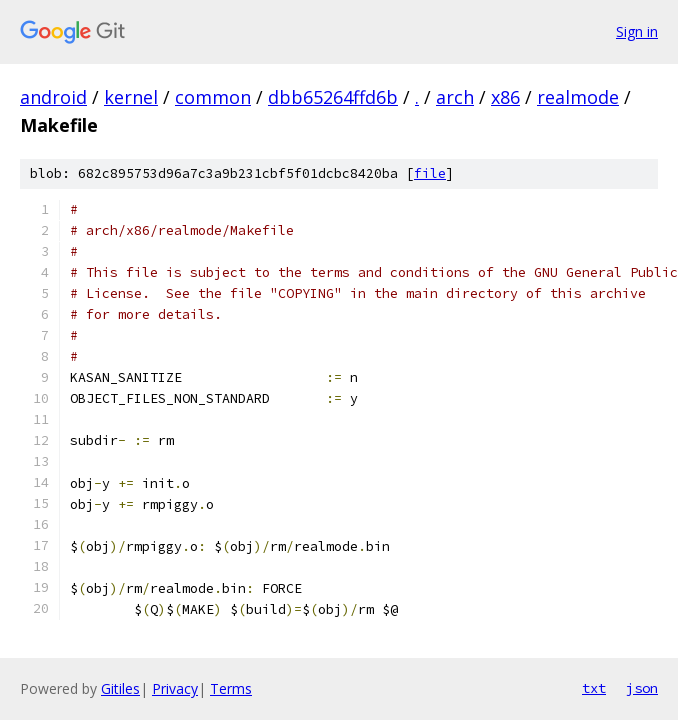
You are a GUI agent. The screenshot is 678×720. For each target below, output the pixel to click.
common (213, 97)
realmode (578, 97)
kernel (131, 97)
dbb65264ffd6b (333, 97)
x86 (505, 97)
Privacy (175, 688)
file (430, 173)
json (642, 688)
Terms (231, 688)
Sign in (637, 31)
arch (455, 97)
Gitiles (120, 688)
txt (594, 688)
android (53, 97)
